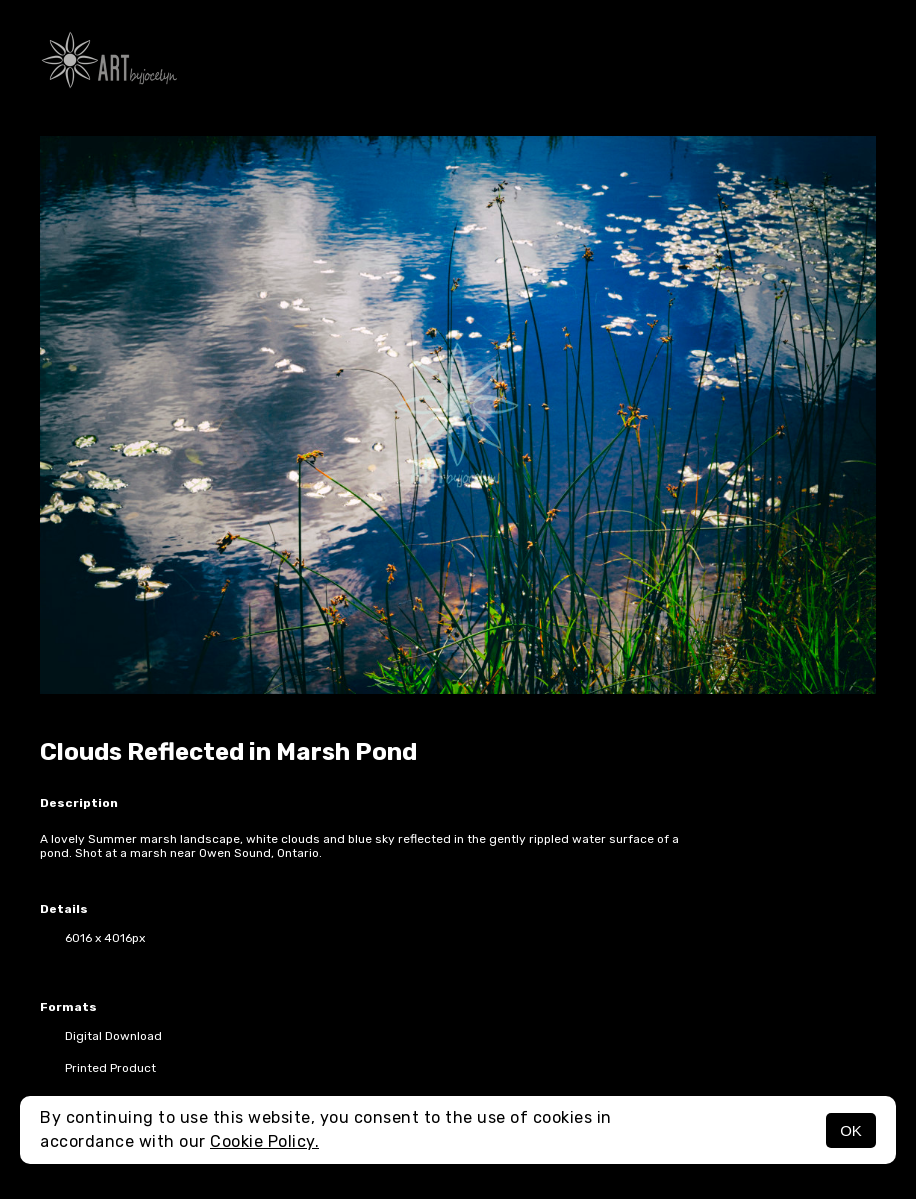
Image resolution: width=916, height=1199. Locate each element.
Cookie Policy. (264, 1141)
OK (851, 1130)
